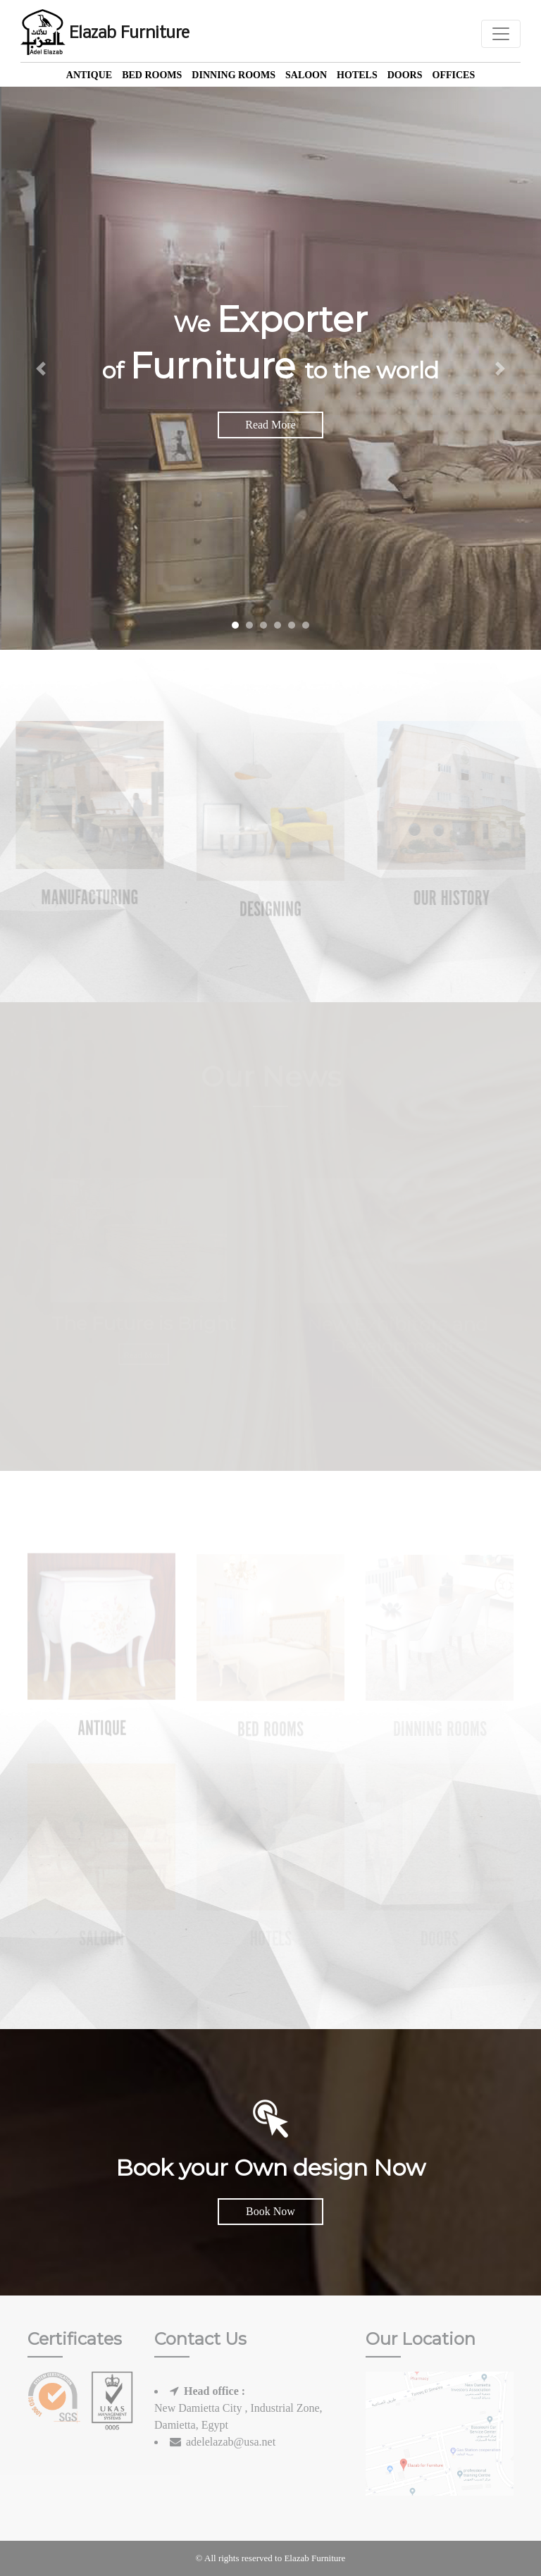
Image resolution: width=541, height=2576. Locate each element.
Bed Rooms (152, 75)
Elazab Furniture (104, 33)
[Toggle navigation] (501, 34)
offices (454, 75)
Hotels (357, 75)
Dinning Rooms (233, 75)
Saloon (306, 75)
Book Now (270, 2211)
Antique (89, 75)
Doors (405, 75)
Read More (270, 425)
